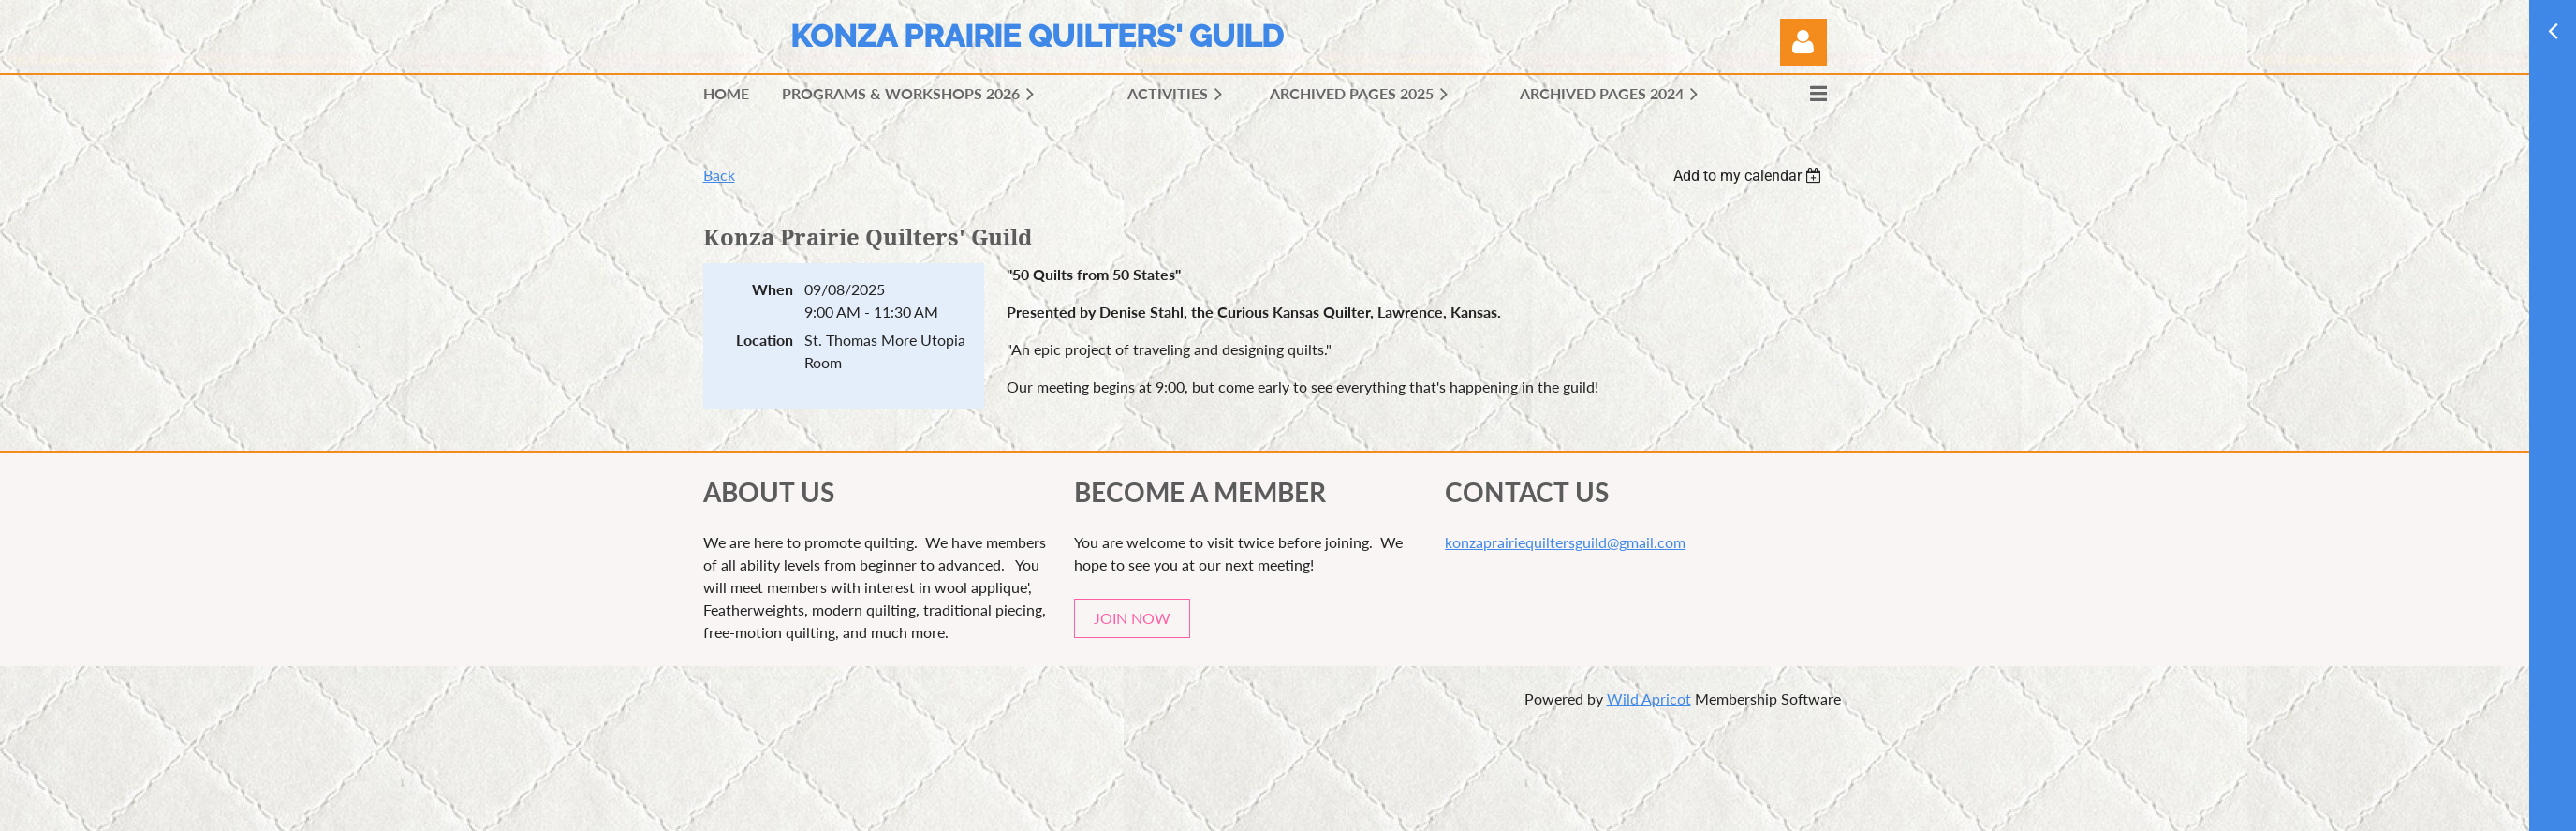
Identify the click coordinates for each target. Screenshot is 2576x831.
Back (719, 175)
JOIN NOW (1132, 618)
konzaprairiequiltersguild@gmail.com (1565, 542)
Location (764, 340)
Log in (1803, 42)
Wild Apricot (1649, 698)
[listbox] (1750, 175)
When (772, 289)
